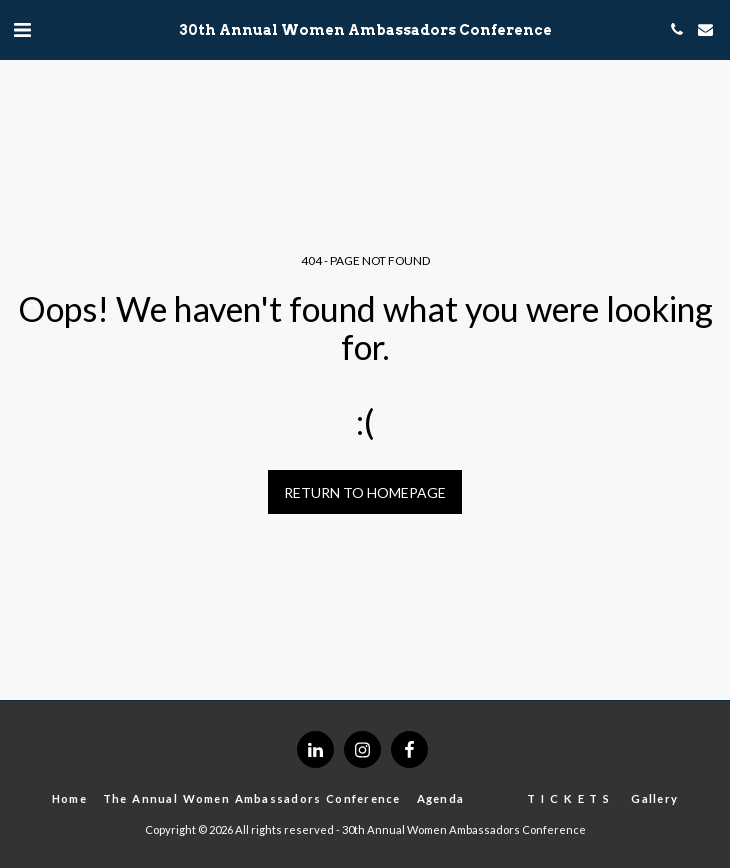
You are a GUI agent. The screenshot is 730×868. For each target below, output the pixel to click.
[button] (22, 29)
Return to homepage (365, 492)
